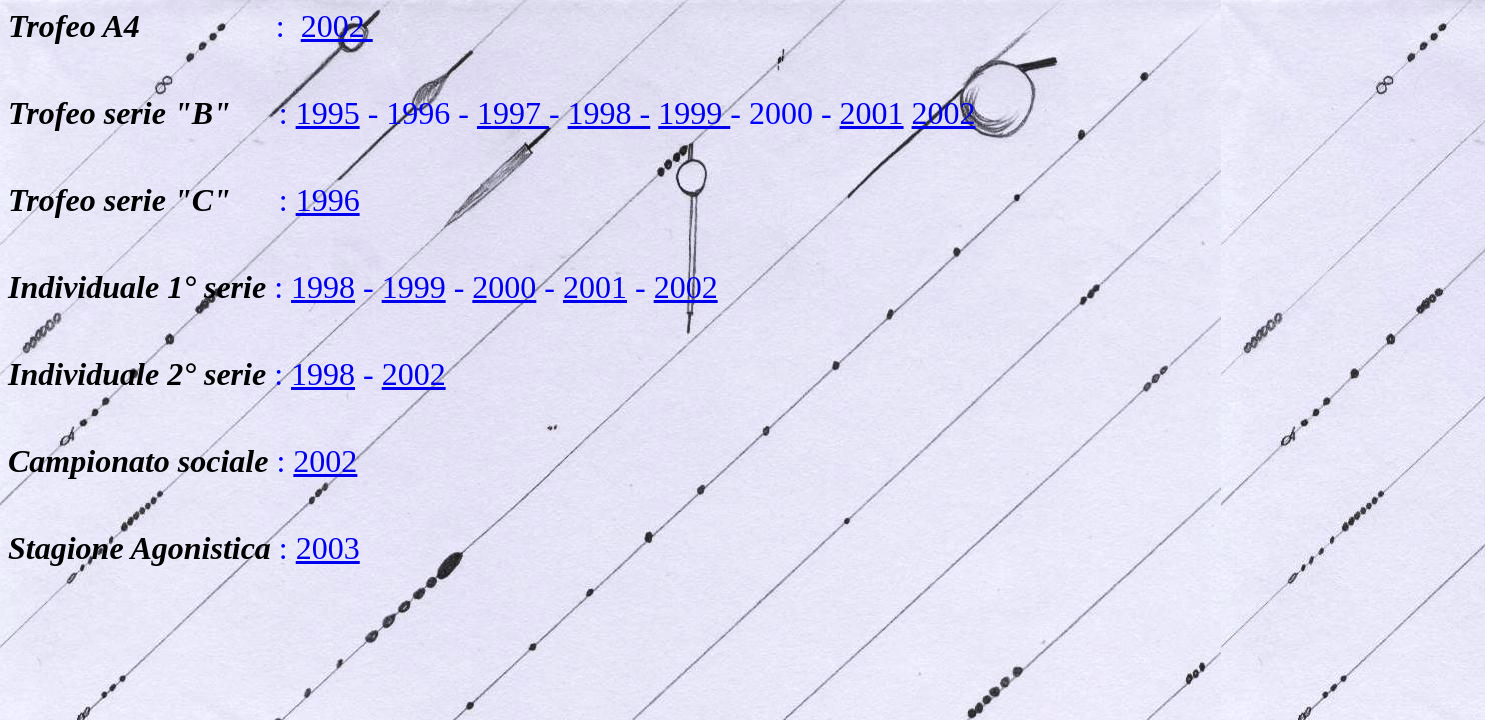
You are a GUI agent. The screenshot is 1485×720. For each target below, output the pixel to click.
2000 (504, 287)
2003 (328, 548)
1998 (323, 287)
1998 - (609, 113)
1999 (694, 113)
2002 (337, 26)
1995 (328, 113)
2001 (872, 113)
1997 (513, 113)
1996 (328, 200)
